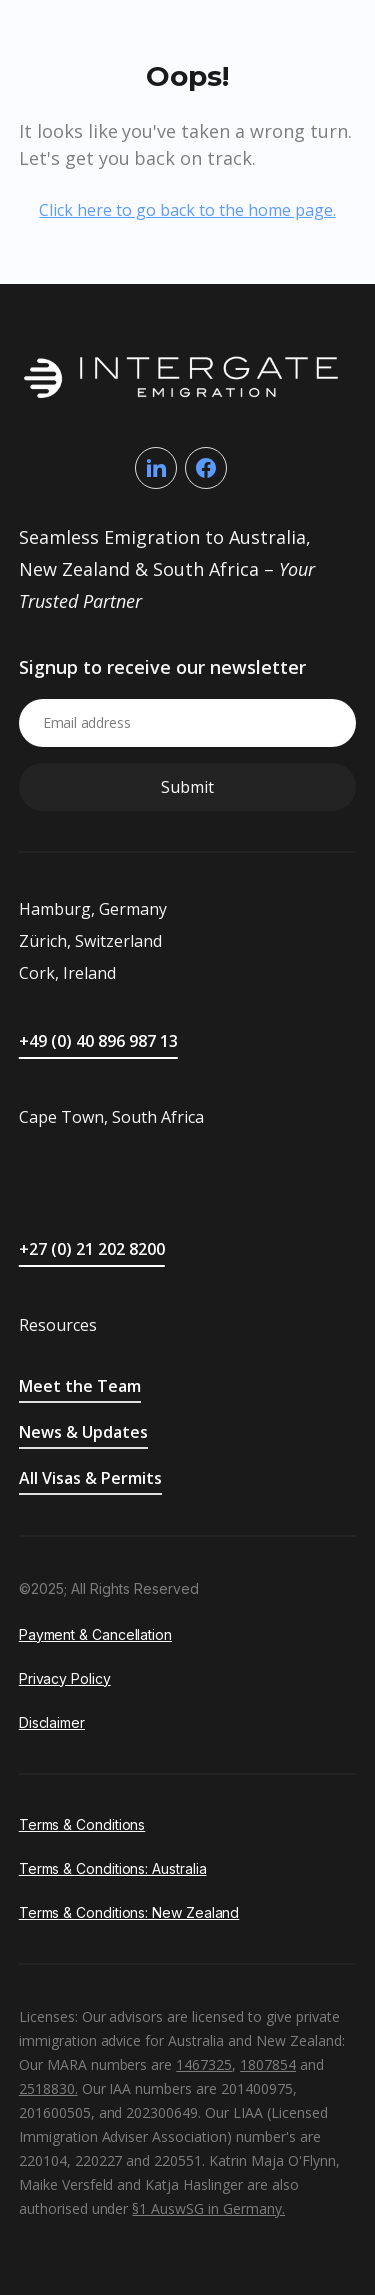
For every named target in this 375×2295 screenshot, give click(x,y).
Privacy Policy (65, 1678)
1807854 (268, 2064)
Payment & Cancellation (95, 1634)
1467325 (204, 2064)
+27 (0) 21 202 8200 (92, 1249)
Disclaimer (52, 1722)
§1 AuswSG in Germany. (208, 2208)
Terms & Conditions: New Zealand (129, 1912)
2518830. (48, 2088)
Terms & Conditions (82, 1824)
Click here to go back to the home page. (187, 210)
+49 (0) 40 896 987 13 (98, 1041)
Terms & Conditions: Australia (113, 1868)
